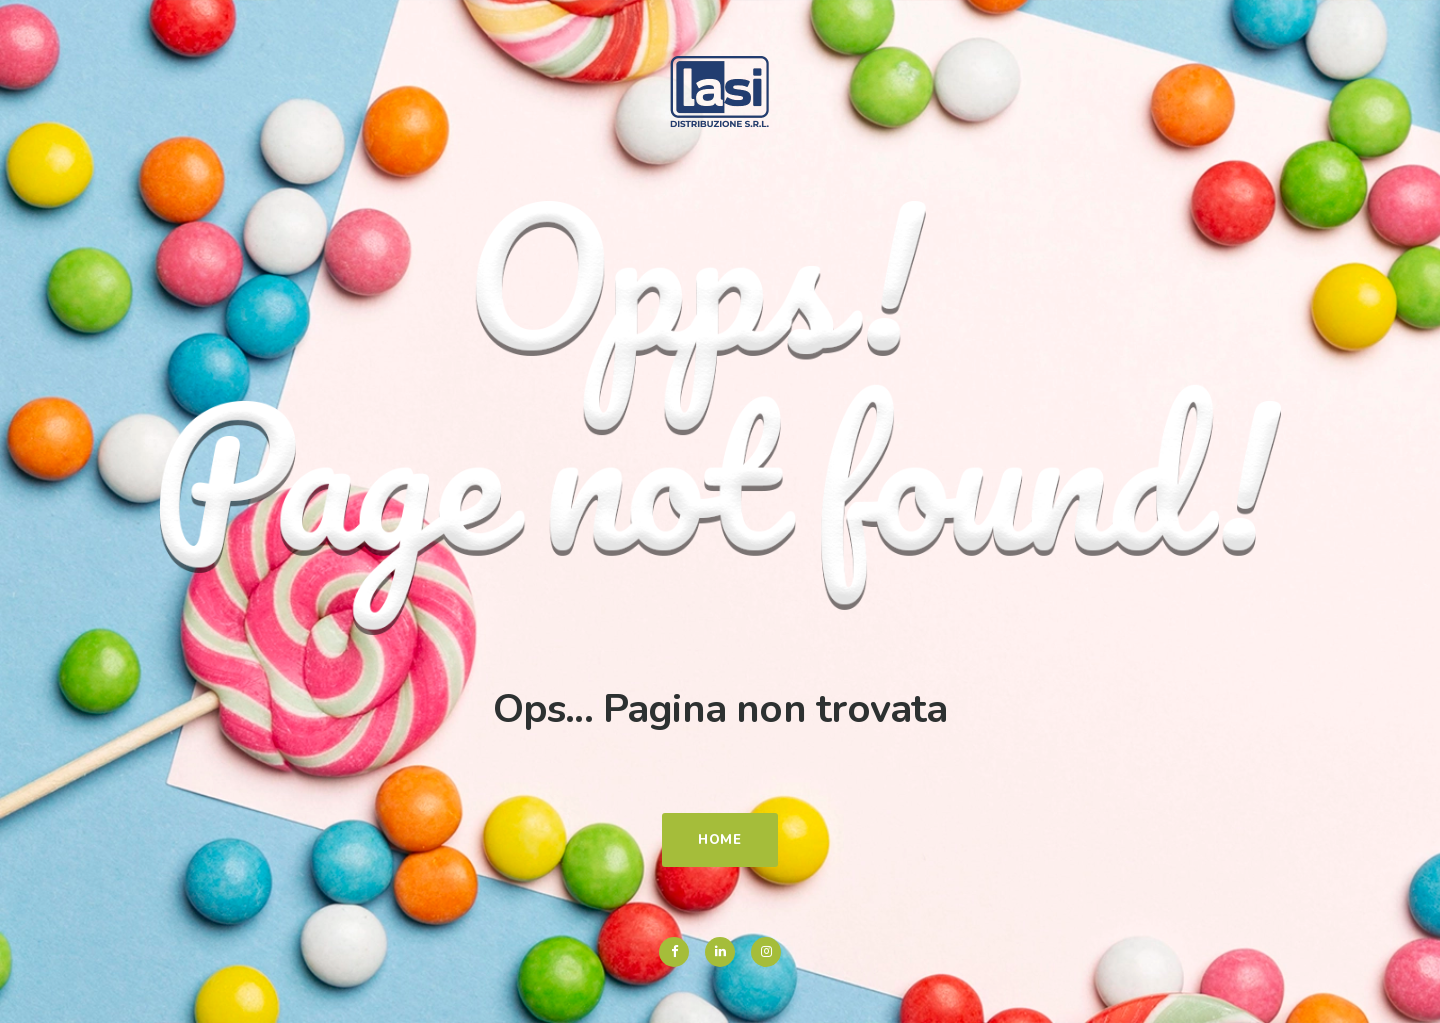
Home (720, 840)
